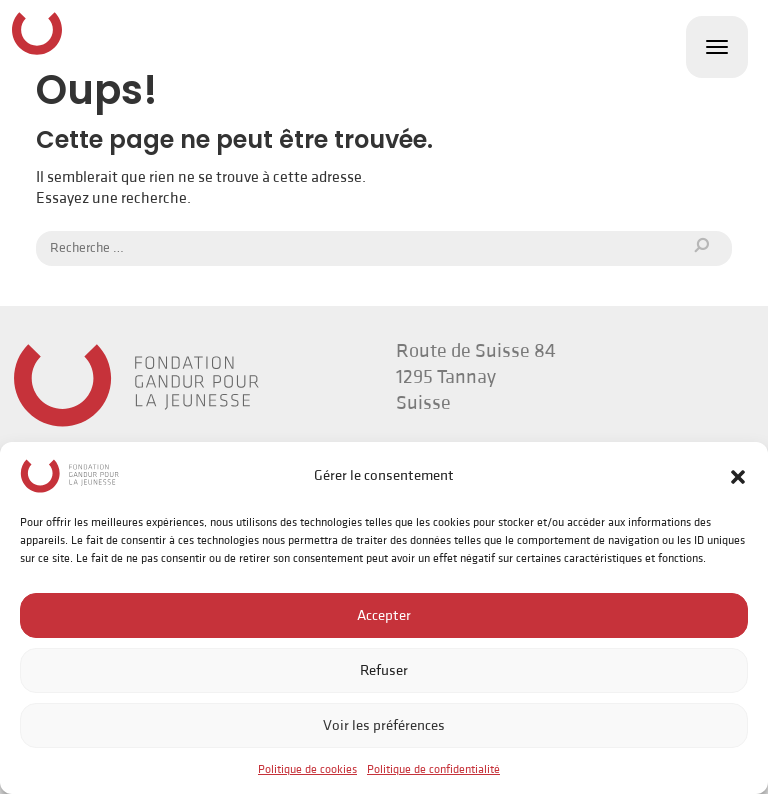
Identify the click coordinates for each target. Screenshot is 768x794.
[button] (738, 476)
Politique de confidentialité (433, 769)
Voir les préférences (384, 725)
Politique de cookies (307, 769)
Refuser (384, 670)
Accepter (384, 615)
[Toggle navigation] (717, 47)
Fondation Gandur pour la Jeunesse (37, 33)
